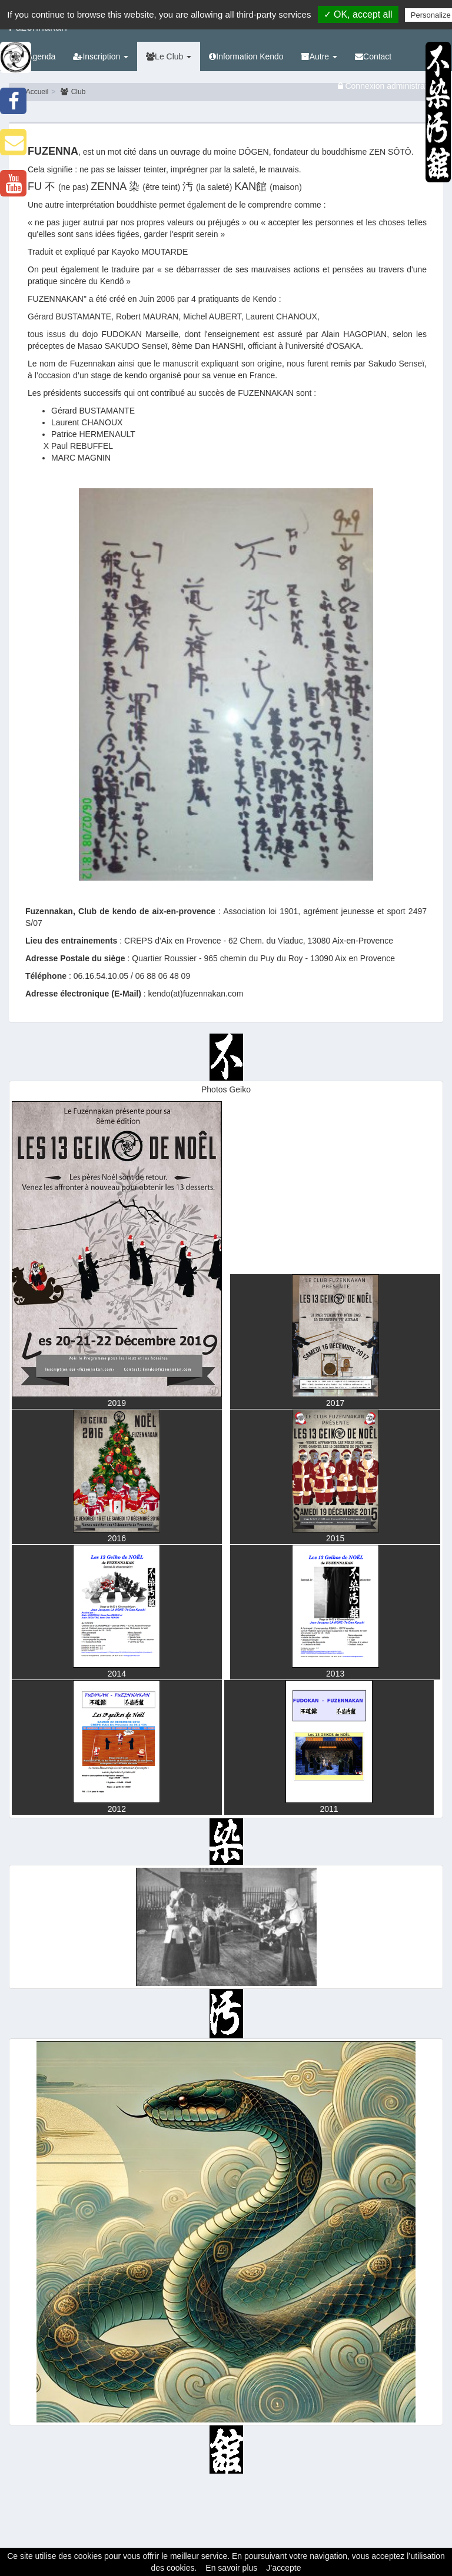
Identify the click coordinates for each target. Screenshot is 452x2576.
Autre (319, 56)
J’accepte (283, 2567)
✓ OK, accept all (358, 14)
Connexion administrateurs (390, 86)
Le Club (168, 56)
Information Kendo (246, 56)
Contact (373, 56)
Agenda (36, 56)
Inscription (100, 56)
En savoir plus (231, 2567)
